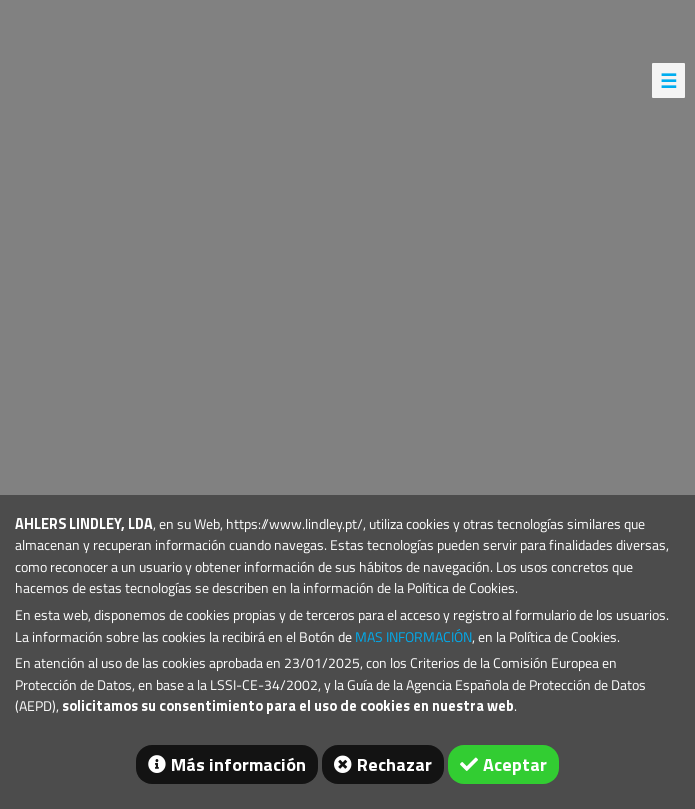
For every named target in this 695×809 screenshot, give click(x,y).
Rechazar (394, 764)
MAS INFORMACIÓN (413, 637)
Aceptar (515, 764)
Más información (238, 764)
